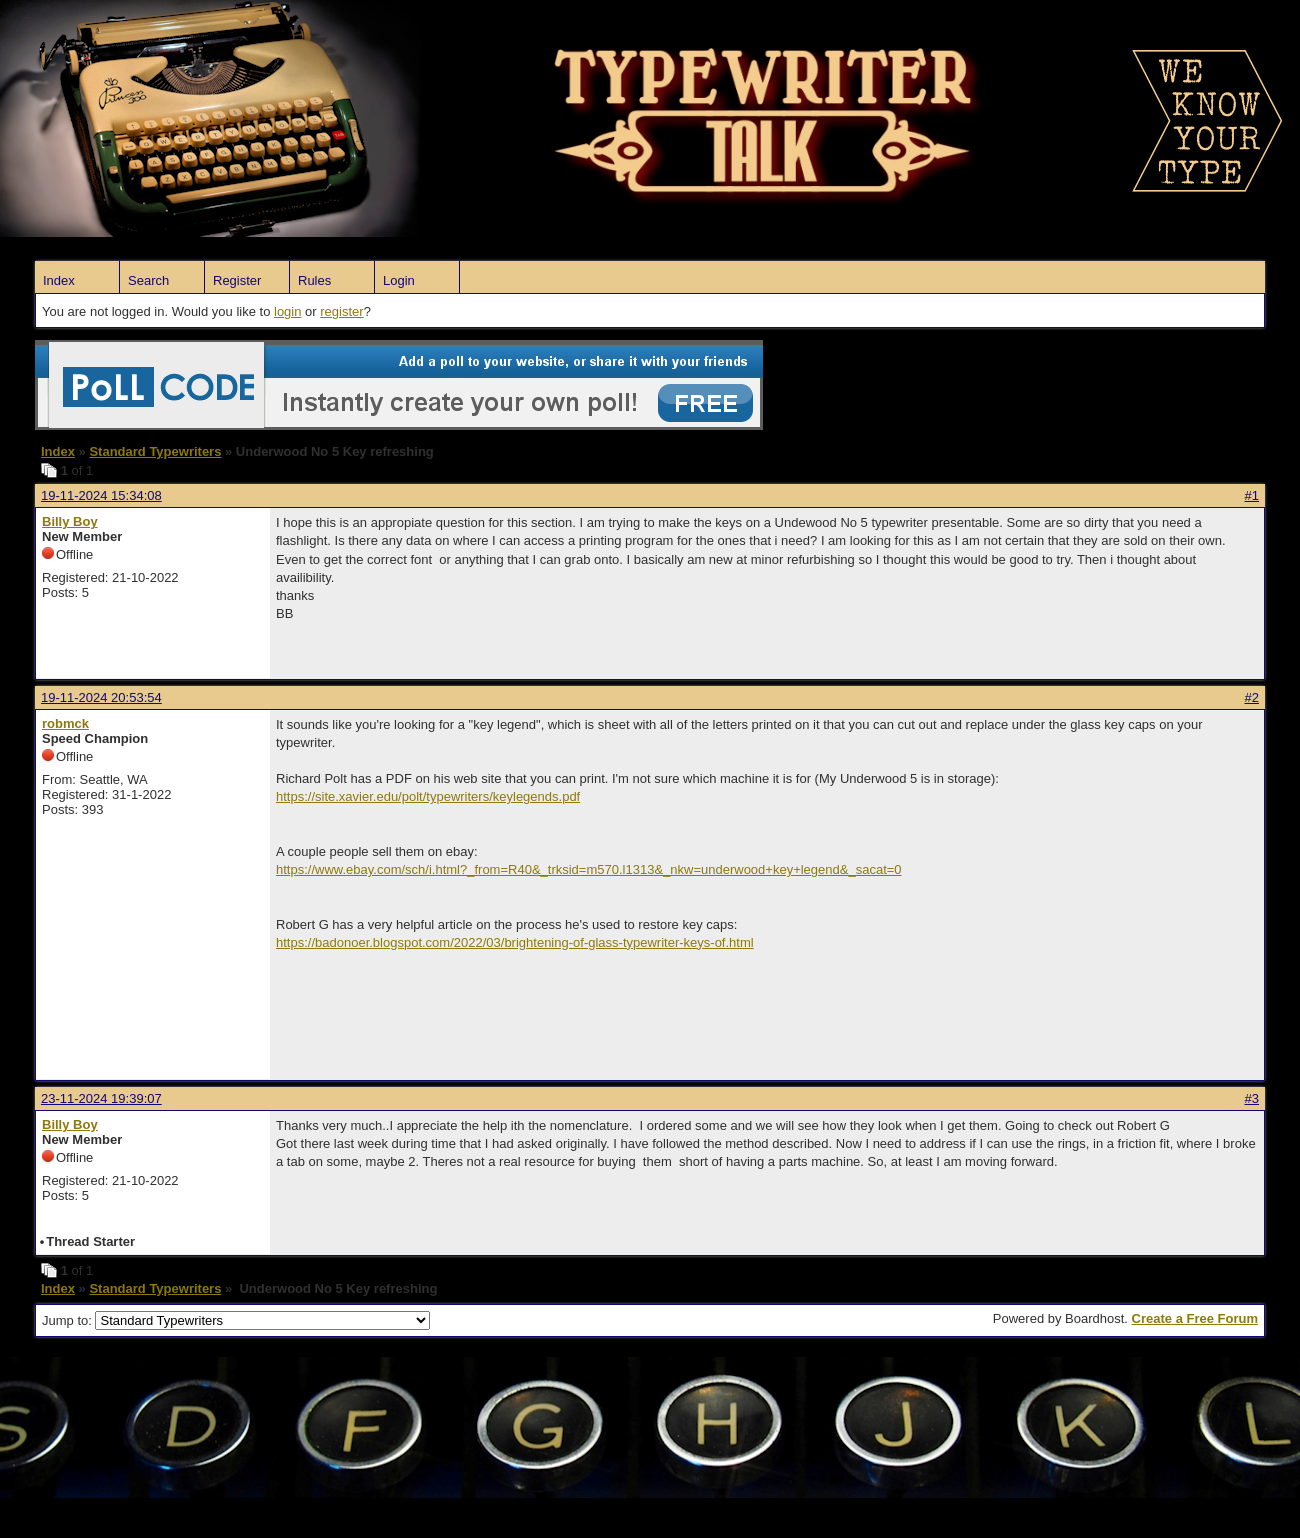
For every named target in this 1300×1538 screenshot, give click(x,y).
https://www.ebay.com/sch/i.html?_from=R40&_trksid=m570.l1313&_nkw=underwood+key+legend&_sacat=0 (589, 869)
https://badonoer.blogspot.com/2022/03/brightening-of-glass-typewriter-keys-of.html (515, 942)
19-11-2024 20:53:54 (101, 697)
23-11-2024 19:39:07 (101, 1098)
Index (59, 280)
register (341, 311)
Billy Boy (70, 521)
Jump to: (236, 1320)
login (287, 311)
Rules (314, 280)
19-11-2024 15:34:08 (101, 495)
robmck (65, 723)
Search (148, 280)
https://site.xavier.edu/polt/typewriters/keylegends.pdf (428, 796)
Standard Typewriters (155, 451)
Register (237, 280)
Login (399, 280)
